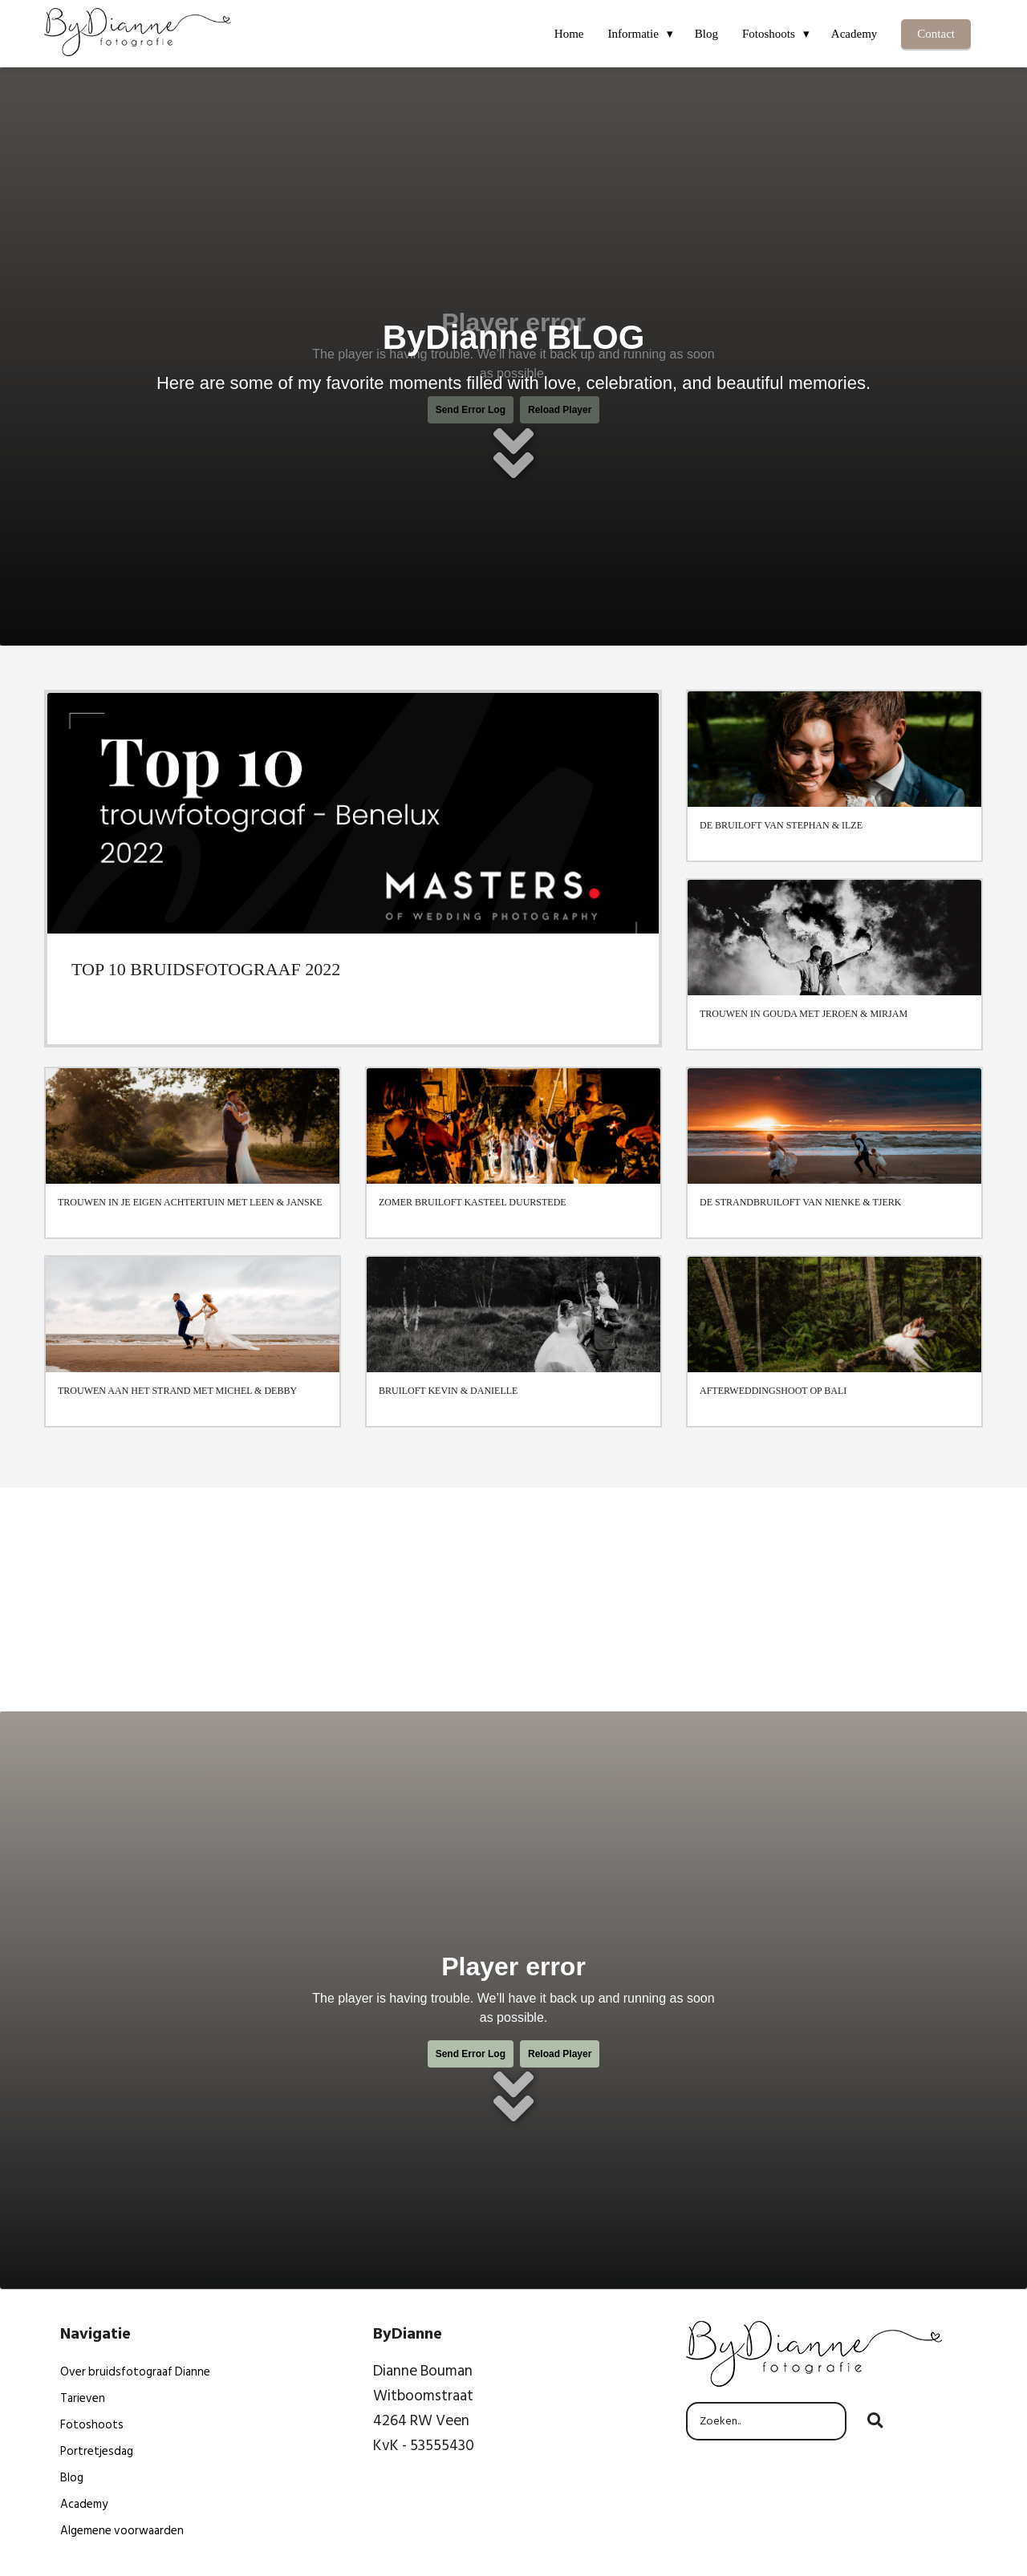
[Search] (875, 2421)
